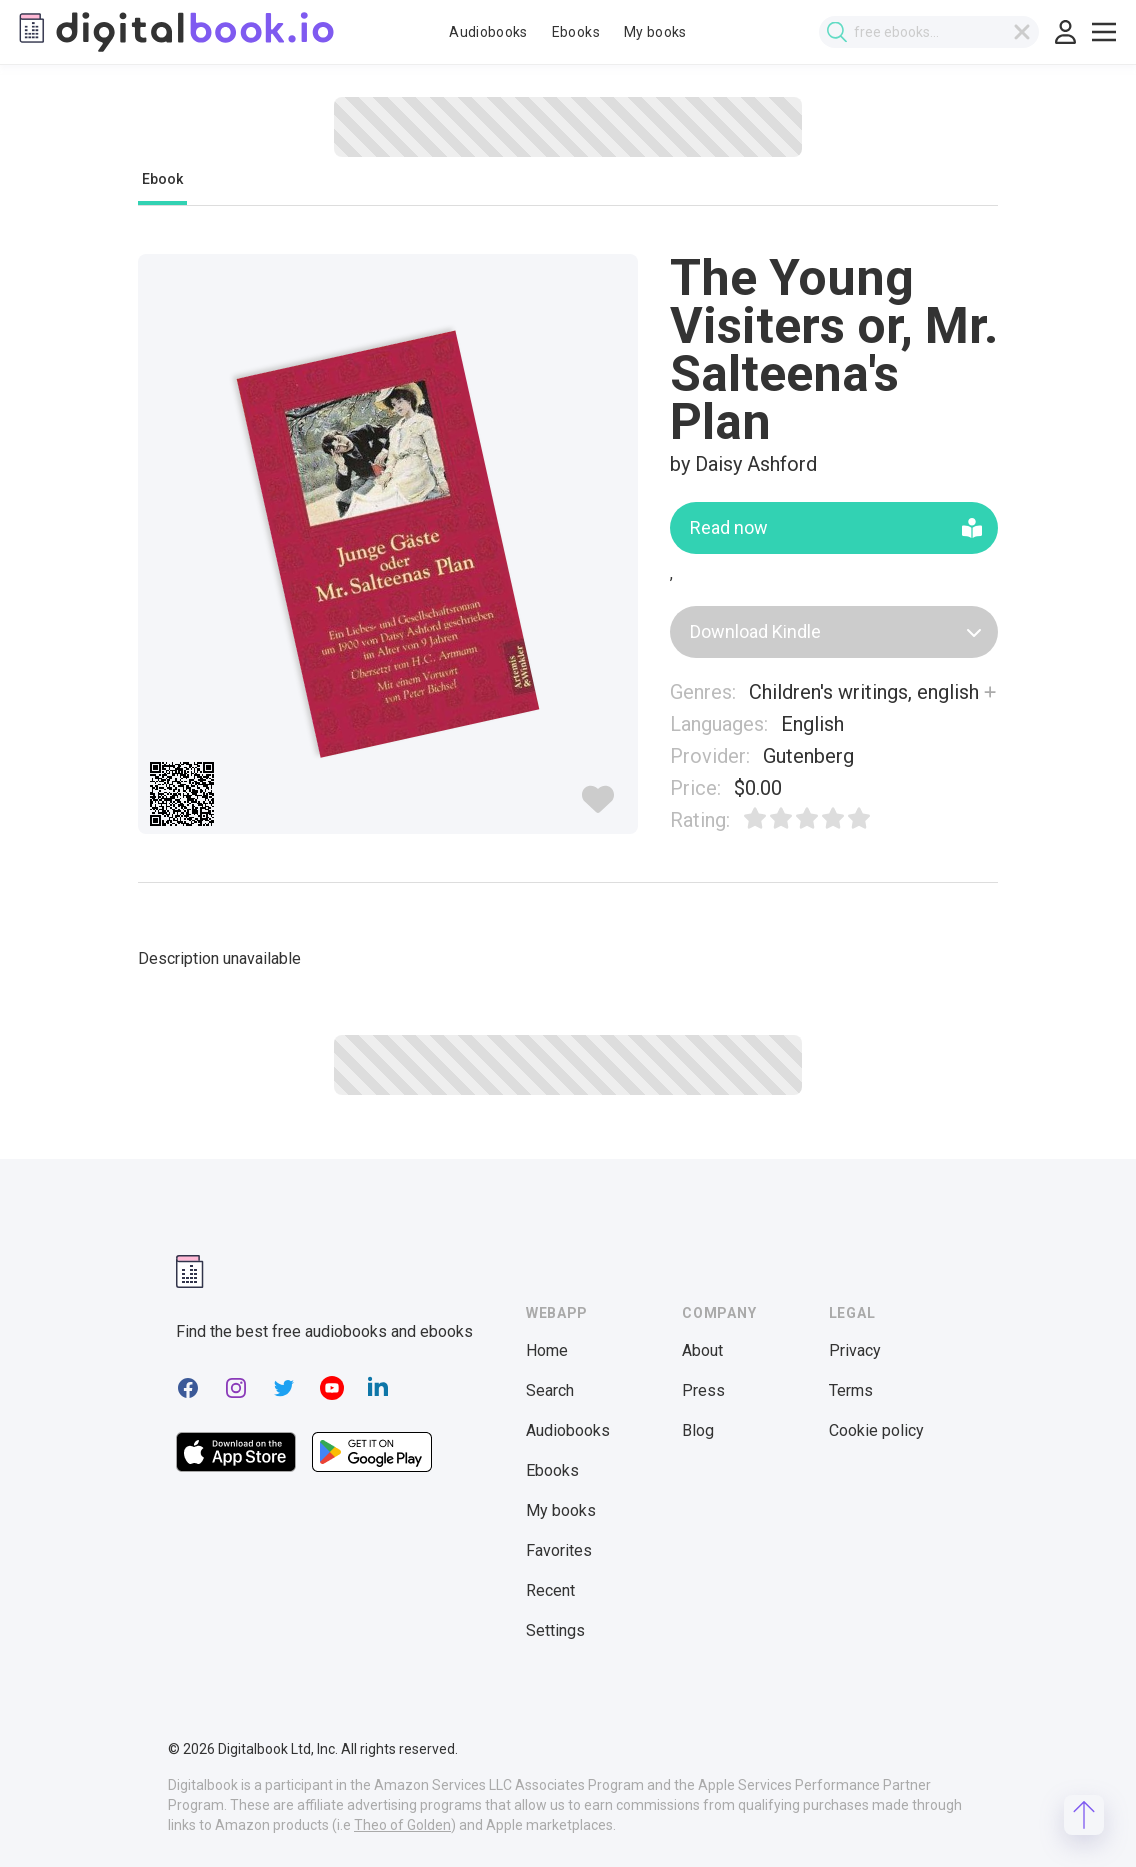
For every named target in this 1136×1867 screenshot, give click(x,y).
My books (655, 32)
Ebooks (576, 32)
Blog (698, 1430)
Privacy (855, 1350)
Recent (550, 1590)
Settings (555, 1630)
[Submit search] (837, 32)
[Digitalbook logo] (175, 32)
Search (550, 1390)
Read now (836, 527)
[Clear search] (1022, 32)
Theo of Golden (402, 1825)
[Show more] (990, 692)
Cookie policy (876, 1430)
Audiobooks (488, 32)
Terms (851, 1390)
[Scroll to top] (1084, 1815)
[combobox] (929, 32)
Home (547, 1350)
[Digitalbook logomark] (190, 1271)
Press (703, 1390)
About (702, 1350)
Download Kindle (836, 631)
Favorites (559, 1550)
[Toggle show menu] (1104, 32)
